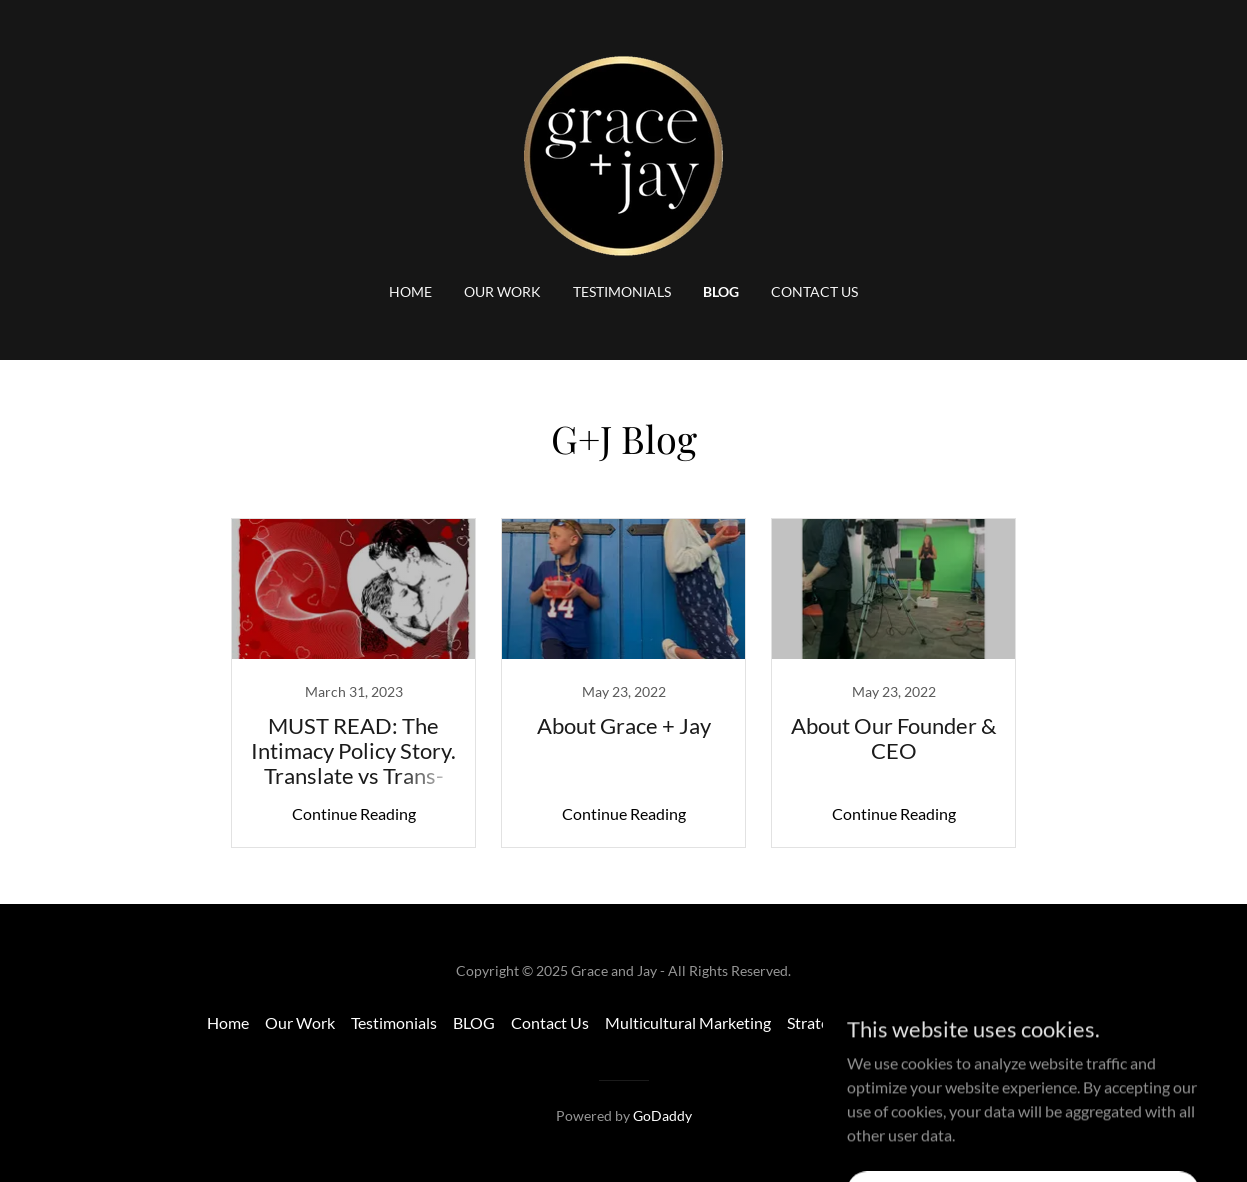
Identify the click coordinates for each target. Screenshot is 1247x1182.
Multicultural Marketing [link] (688, 1022)
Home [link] (410, 291)
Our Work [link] (502, 291)
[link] (623, 153)
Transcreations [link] (990, 1022)
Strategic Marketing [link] (855, 1022)
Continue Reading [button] (354, 813)
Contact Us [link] (814, 291)
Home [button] (228, 1022)
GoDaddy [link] (662, 1115)
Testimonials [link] (622, 291)
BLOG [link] (721, 291)
